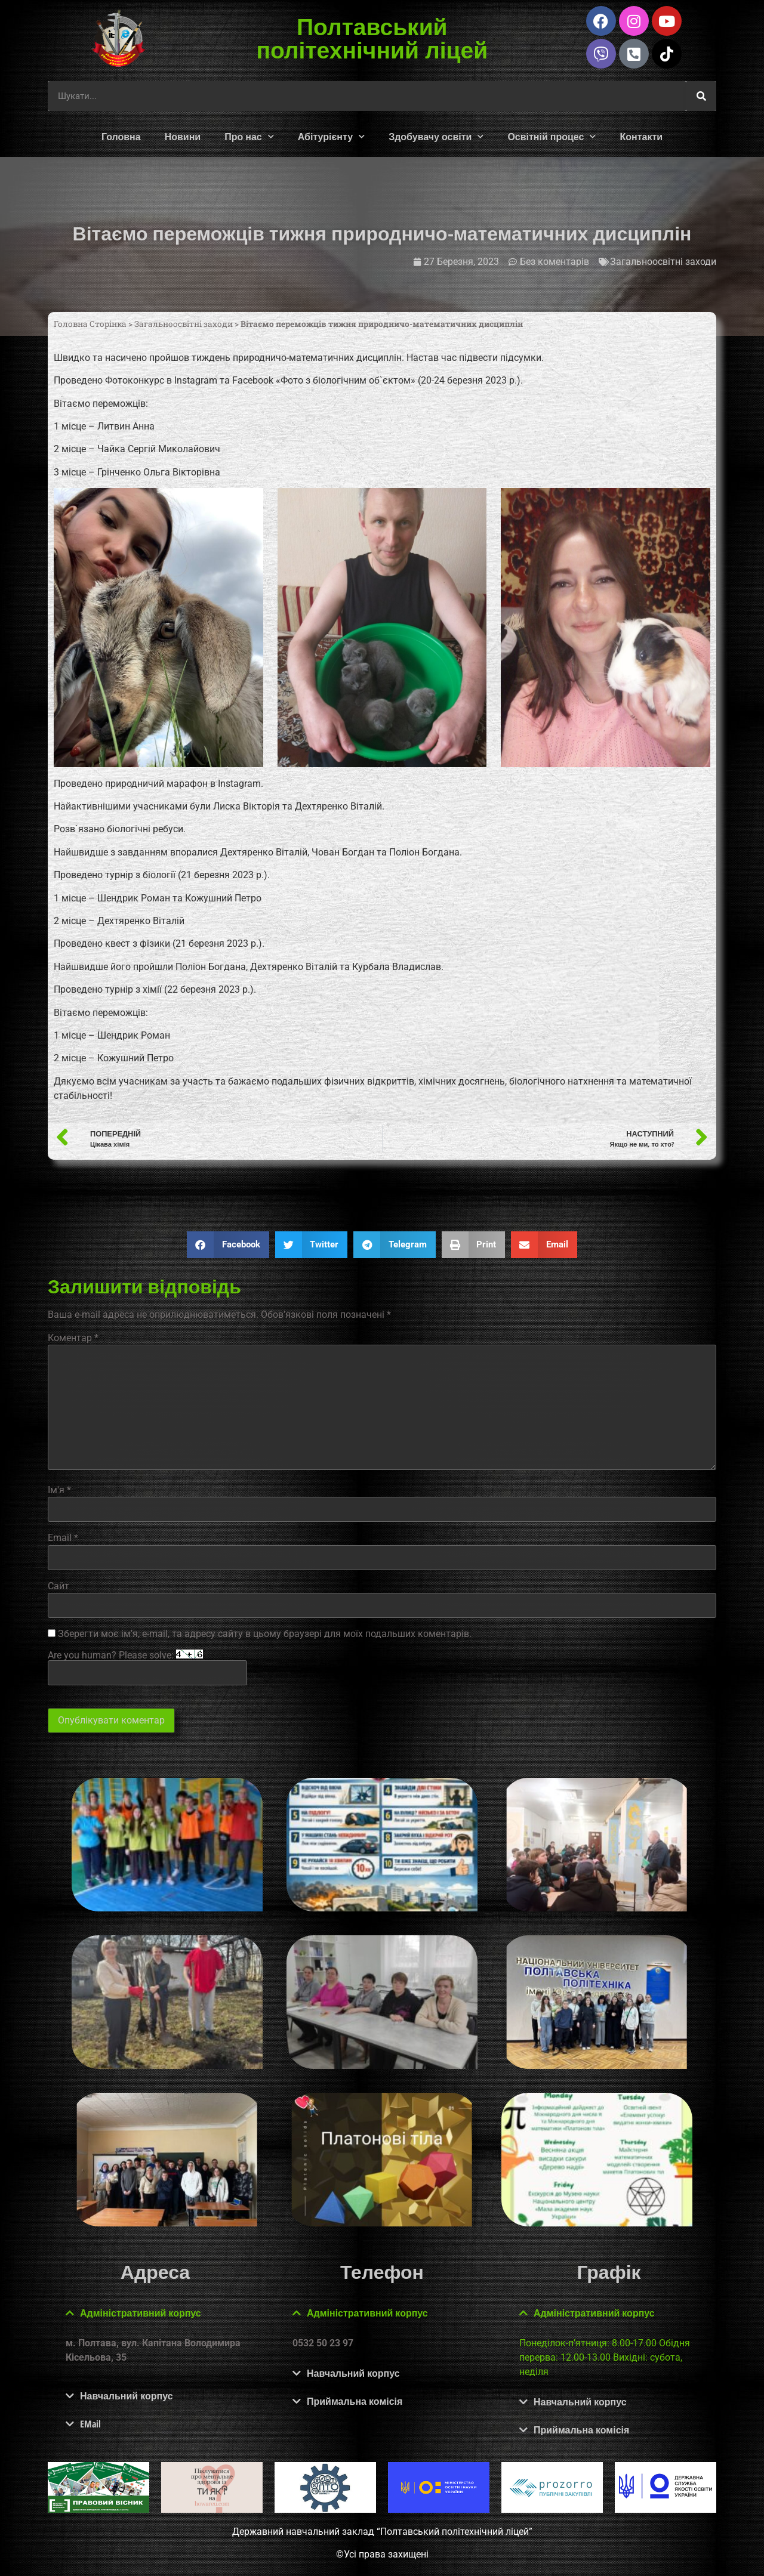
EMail (90, 2423)
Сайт (58, 1586)
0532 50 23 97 (322, 2343)
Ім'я (59, 1490)
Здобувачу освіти (436, 136)
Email (63, 1538)
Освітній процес (551, 136)
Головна (121, 136)
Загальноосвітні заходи (663, 261)
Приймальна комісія (354, 2401)
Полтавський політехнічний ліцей (372, 37)
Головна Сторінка (90, 324)
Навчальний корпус (126, 2395)
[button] (228, 1244)
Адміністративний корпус (140, 2312)
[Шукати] (701, 96)
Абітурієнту (331, 136)
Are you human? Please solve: (147, 1667)
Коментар (73, 1338)
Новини (183, 136)
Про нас (249, 136)
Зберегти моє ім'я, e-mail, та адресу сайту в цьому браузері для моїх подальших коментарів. (265, 1634)
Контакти (641, 136)
